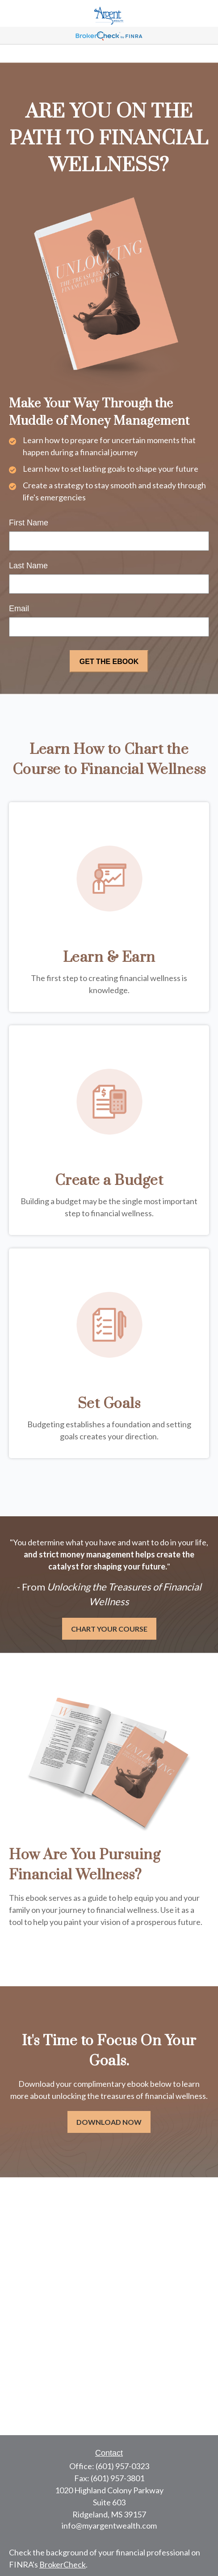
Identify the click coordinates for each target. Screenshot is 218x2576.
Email (19, 608)
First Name (28, 522)
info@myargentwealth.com (109, 2525)
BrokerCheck (62, 2564)
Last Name (28, 565)
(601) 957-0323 (122, 2466)
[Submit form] (109, 661)
